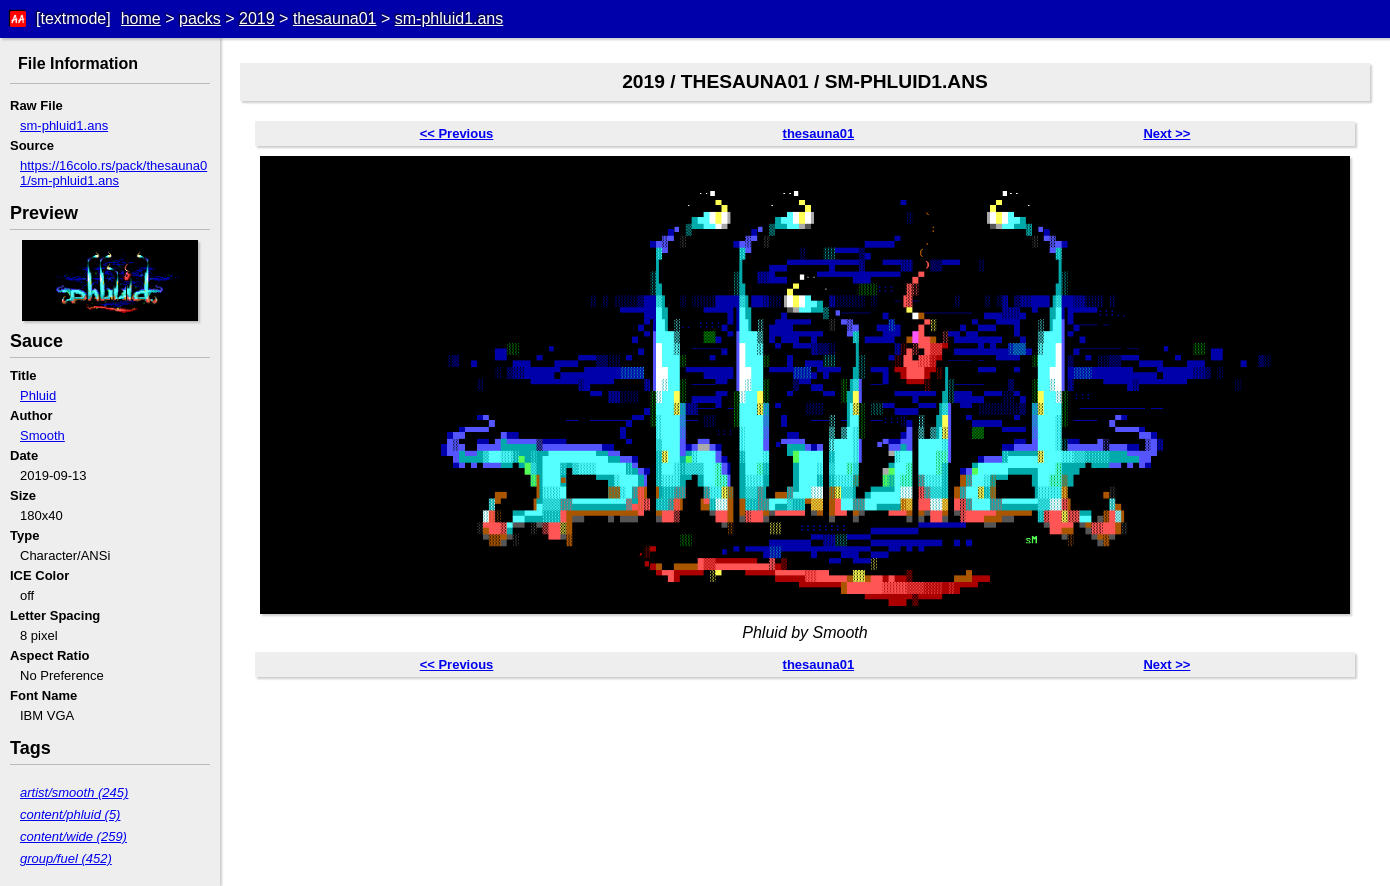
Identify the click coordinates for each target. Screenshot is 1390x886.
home (141, 18)
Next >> (1166, 133)
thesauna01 (335, 18)
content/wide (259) (73, 836)
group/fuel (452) (66, 858)
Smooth (42, 435)
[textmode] (73, 18)
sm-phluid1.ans (449, 18)
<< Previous (457, 133)
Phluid (38, 395)
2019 (257, 18)
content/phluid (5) (70, 814)
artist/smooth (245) (74, 792)
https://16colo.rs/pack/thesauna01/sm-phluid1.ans (113, 173)
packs (200, 18)
